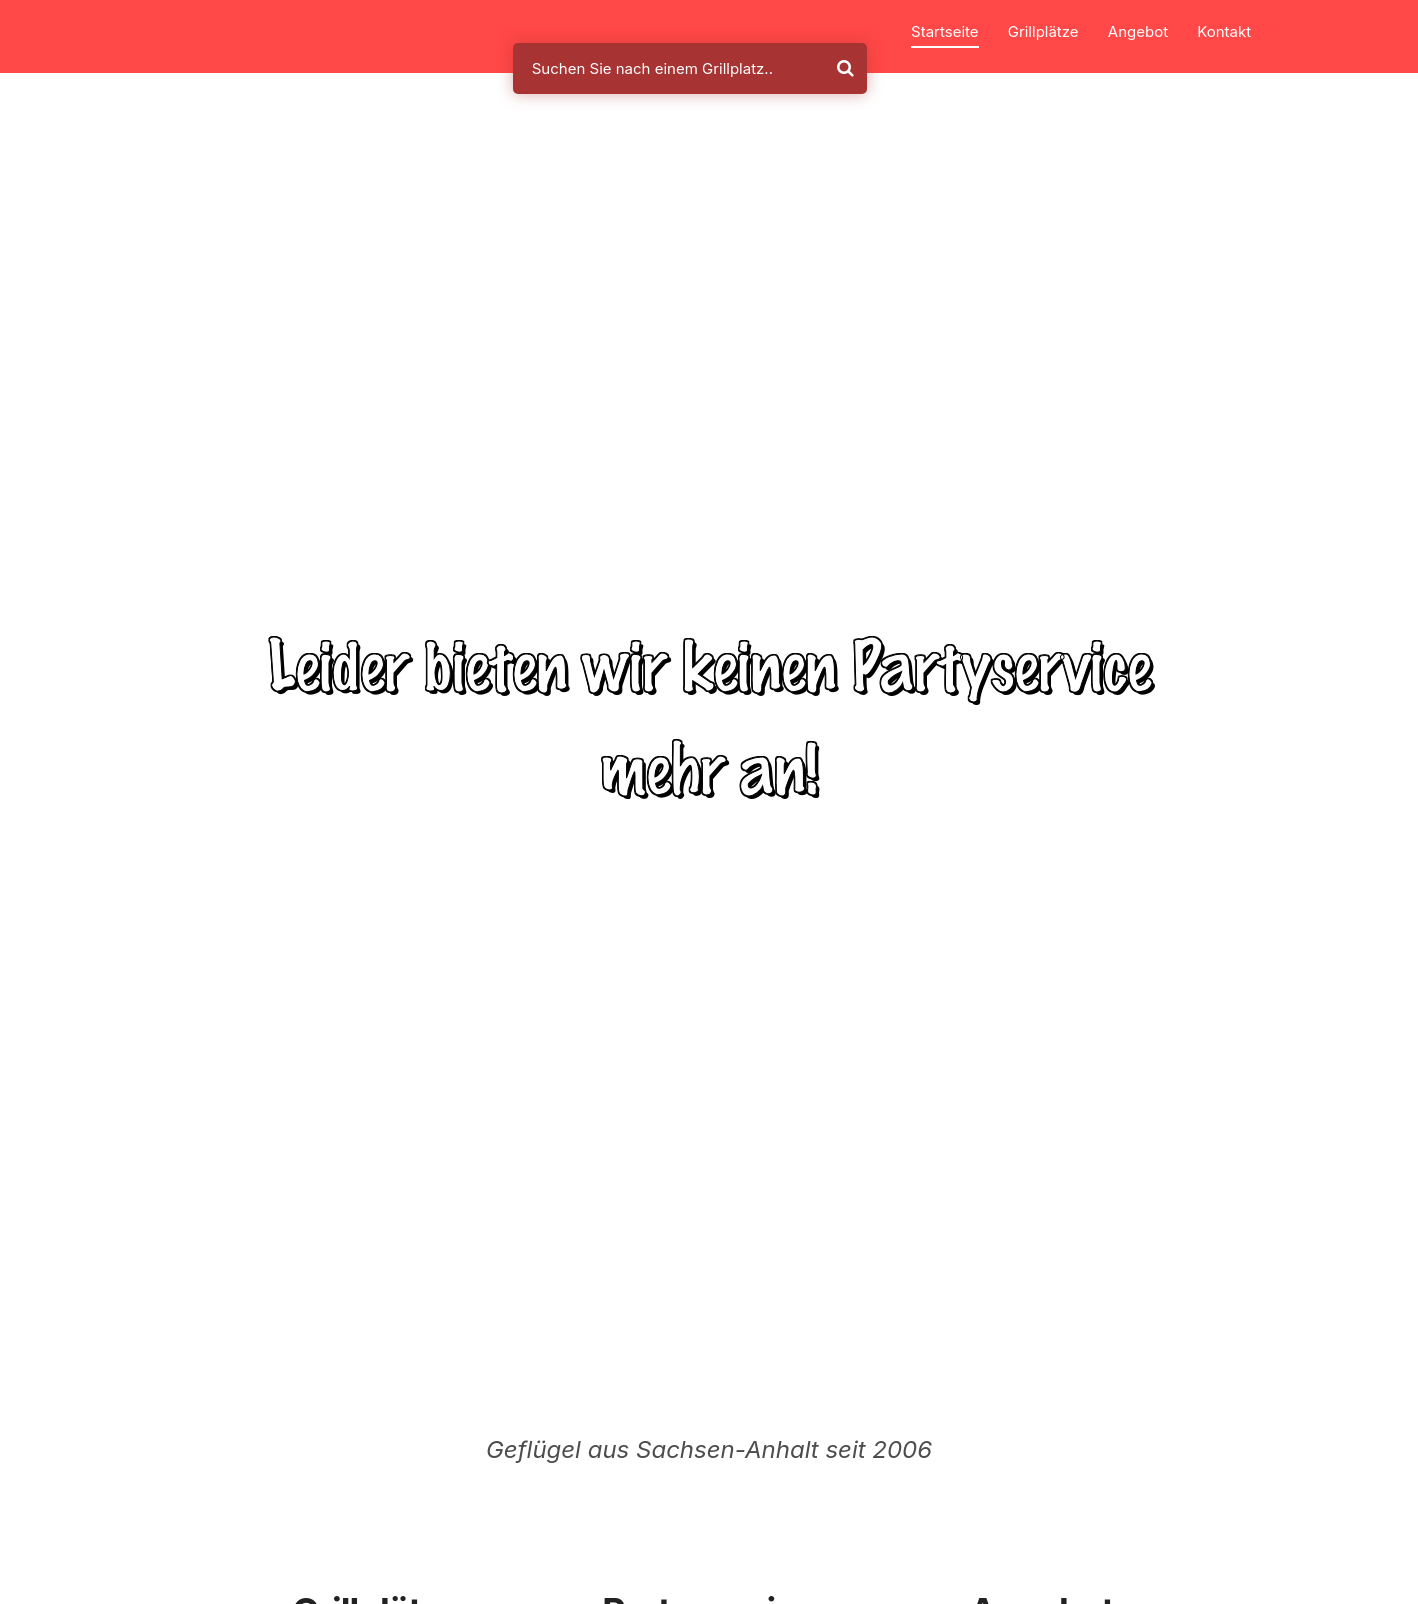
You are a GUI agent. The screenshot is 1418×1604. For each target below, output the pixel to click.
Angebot (1138, 31)
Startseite (944, 31)
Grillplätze (1043, 31)
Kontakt (1224, 31)
